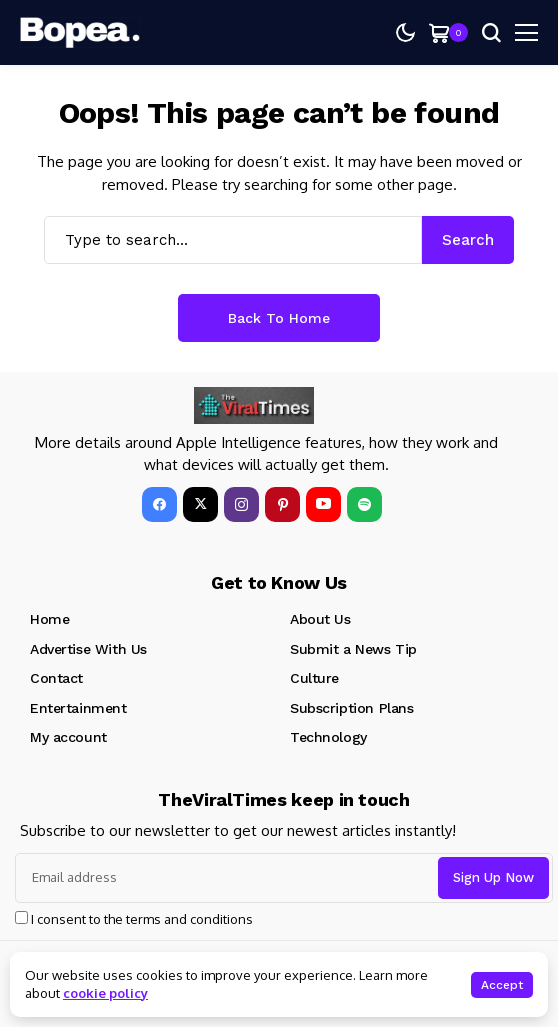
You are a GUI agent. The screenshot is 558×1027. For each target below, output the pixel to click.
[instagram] (241, 504)
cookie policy (105, 993)
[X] (200, 504)
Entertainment (78, 708)
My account (68, 737)
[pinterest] (282, 504)
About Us (320, 619)
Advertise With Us (88, 649)
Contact (56, 678)
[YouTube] (323, 504)
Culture (314, 678)
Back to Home (279, 318)
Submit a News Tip (353, 649)
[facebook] (159, 504)
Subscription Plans (351, 708)
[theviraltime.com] (80, 33)
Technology (328, 737)
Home (49, 619)
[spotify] (364, 504)
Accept (502, 985)
